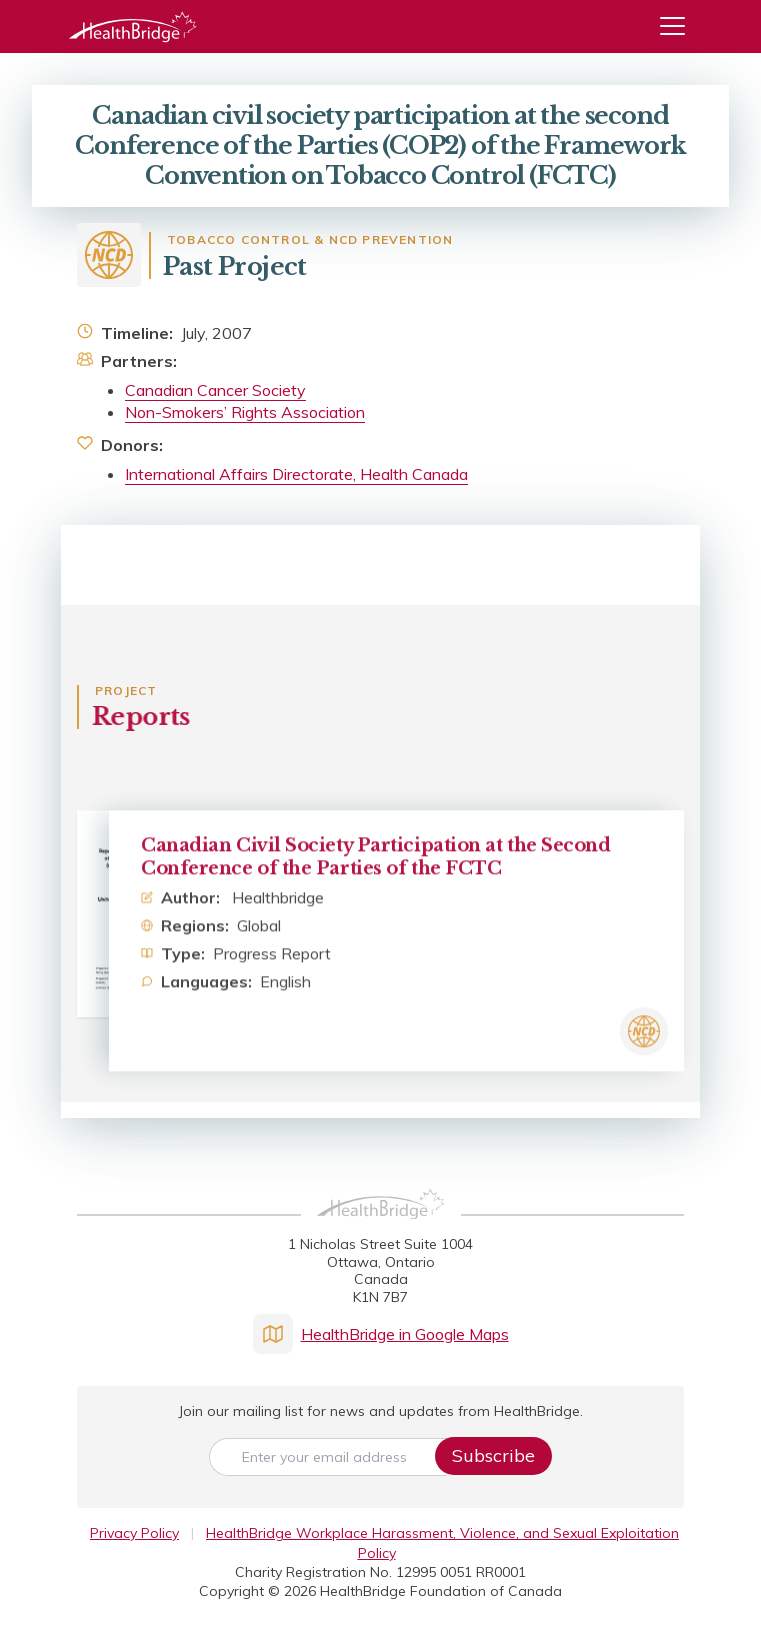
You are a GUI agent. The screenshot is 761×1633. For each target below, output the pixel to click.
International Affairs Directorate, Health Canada (296, 474)
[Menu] (680, 26)
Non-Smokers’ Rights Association (245, 412)
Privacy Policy (134, 1533)
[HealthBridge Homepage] (381, 1226)
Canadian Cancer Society (215, 390)
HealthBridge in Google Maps (381, 1334)
